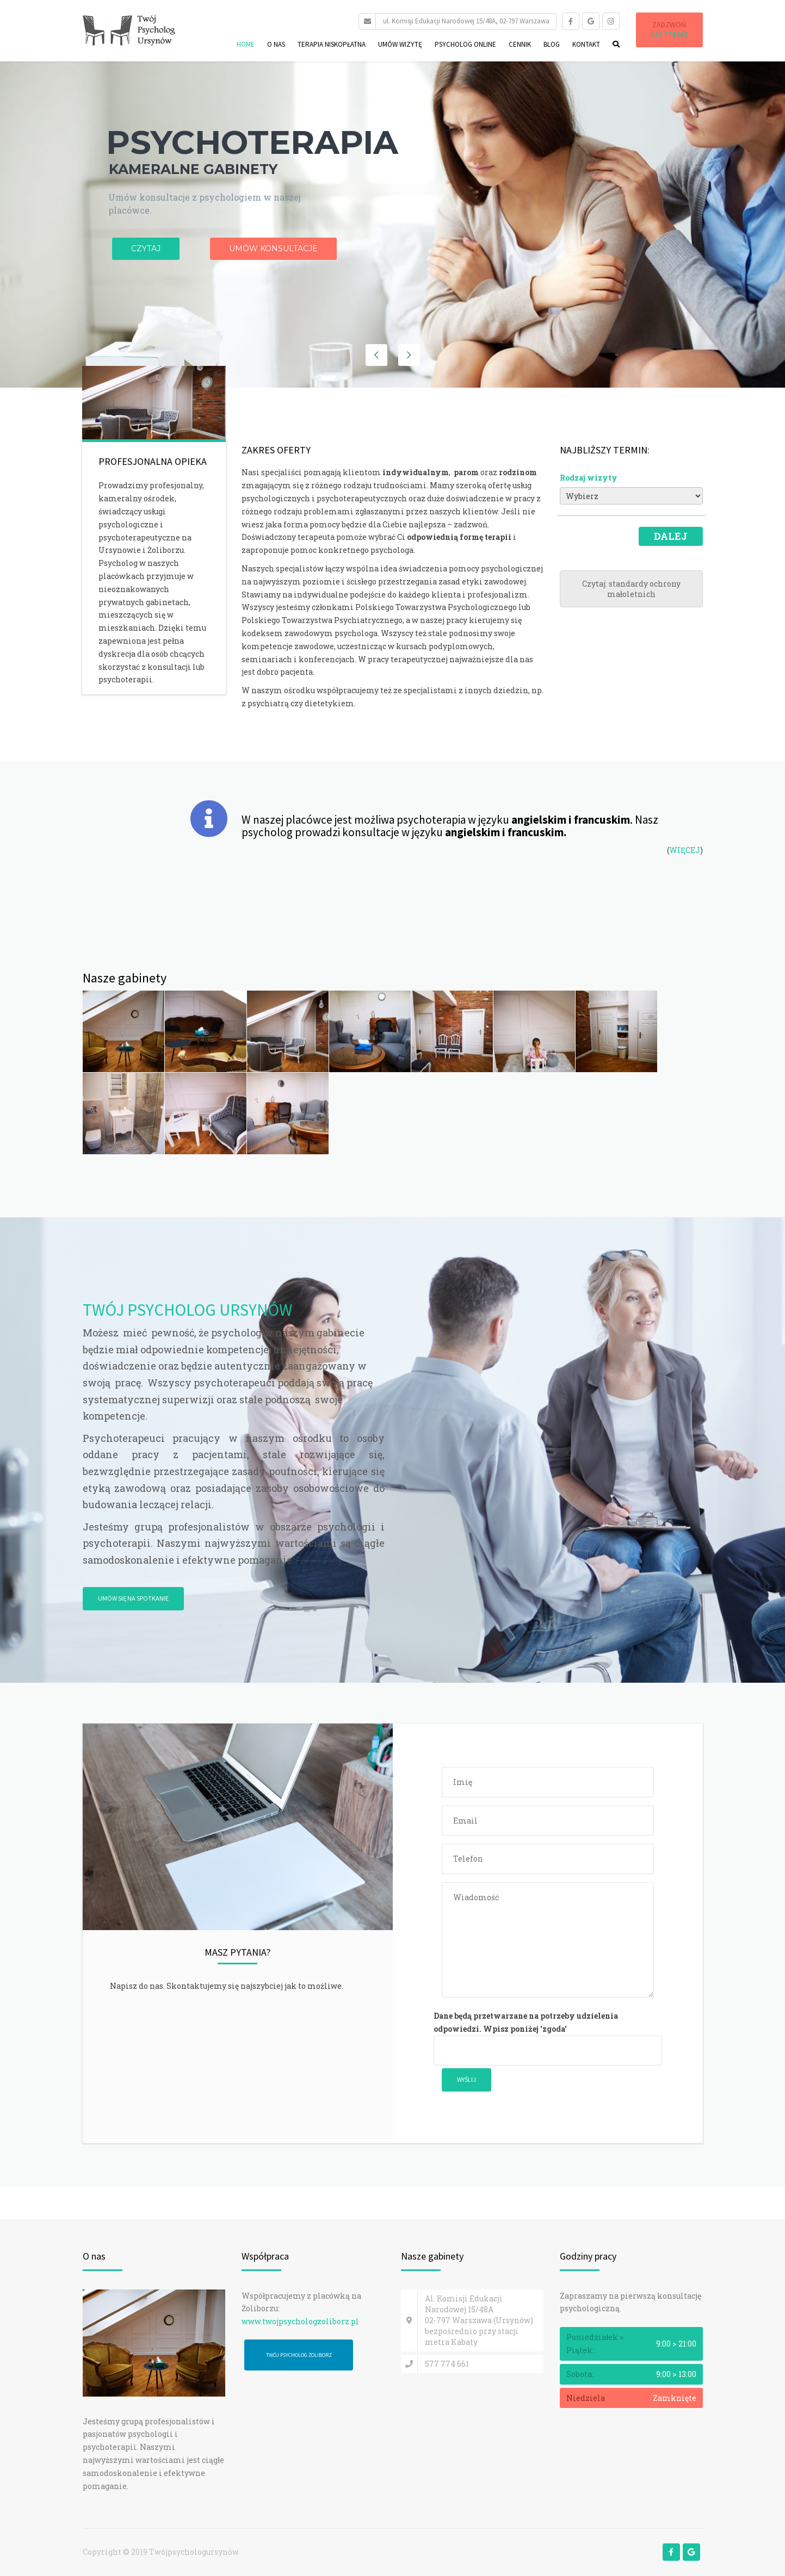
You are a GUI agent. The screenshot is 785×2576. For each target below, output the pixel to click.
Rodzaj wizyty (588, 477)
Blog (551, 44)
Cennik (520, 44)
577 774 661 (669, 34)
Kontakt (586, 44)
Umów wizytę (400, 44)
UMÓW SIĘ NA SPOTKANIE (133, 1598)
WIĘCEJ (684, 850)
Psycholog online (465, 44)
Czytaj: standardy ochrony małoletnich (631, 588)
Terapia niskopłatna (332, 44)
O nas (276, 44)
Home (246, 44)
